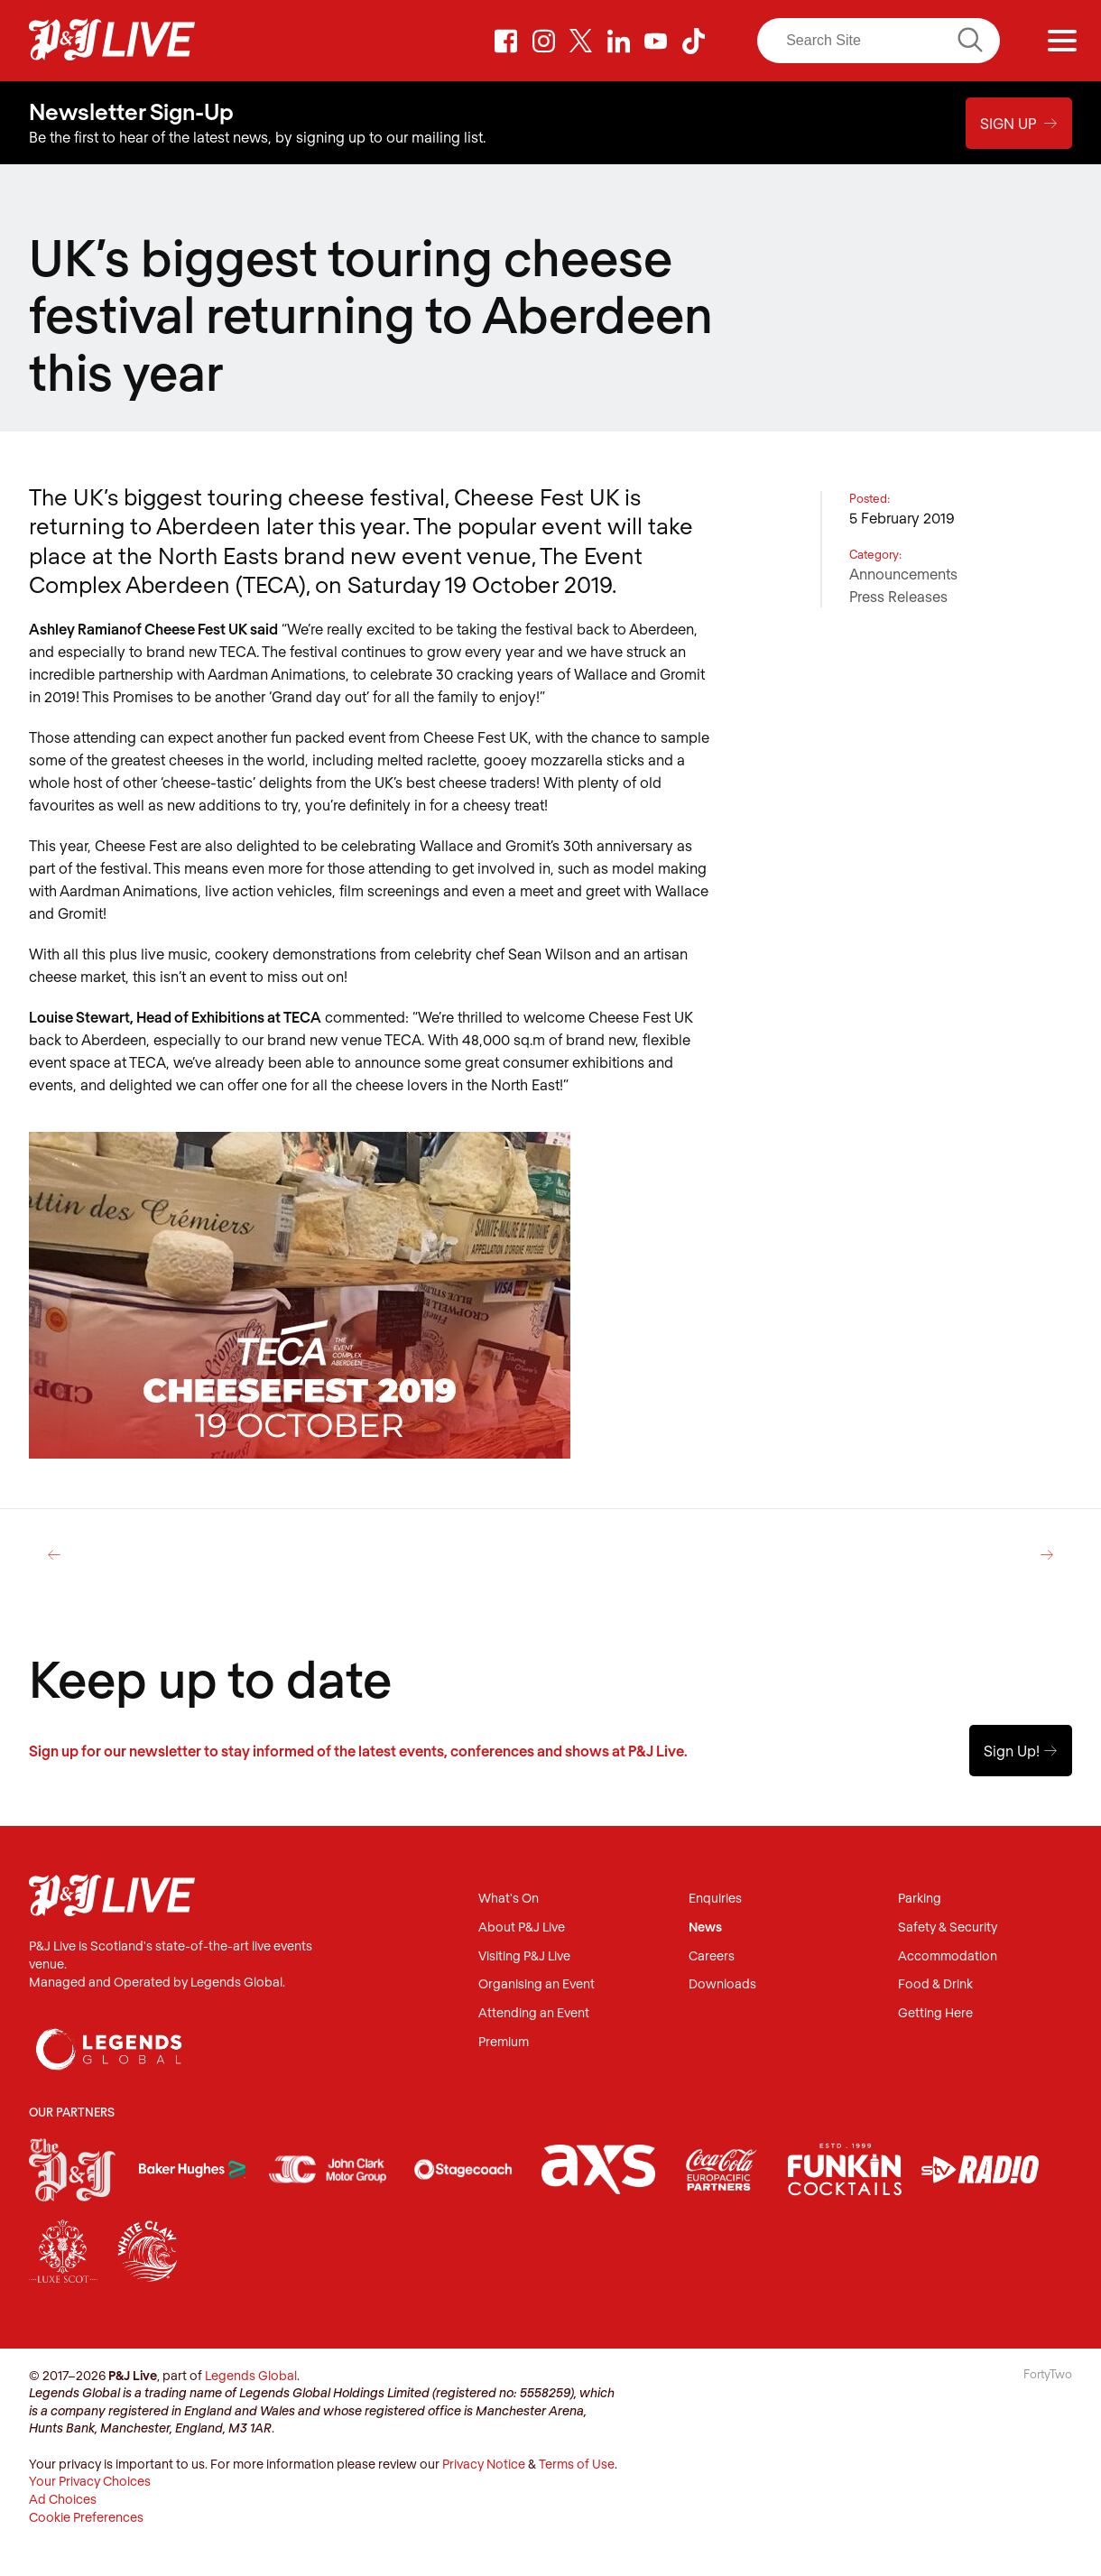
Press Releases (898, 596)
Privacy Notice (483, 2463)
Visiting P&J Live (524, 1956)
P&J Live (112, 40)
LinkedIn (618, 40)
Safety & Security (947, 1927)
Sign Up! (1021, 1750)
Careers (712, 1956)
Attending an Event (533, 2013)
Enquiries (715, 1898)
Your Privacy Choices (90, 2480)
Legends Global (251, 2375)
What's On (508, 1898)
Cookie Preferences (86, 2517)
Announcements (903, 573)
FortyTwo (1047, 2374)
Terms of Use (577, 2463)
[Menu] (1062, 40)
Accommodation (947, 1956)
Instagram (543, 40)
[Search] (878, 40)
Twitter (581, 40)
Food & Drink (935, 1984)
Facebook (506, 40)
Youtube (656, 40)
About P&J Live (521, 1927)
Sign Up (1019, 123)
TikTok (694, 40)
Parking (919, 1898)
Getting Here (935, 2013)
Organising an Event (536, 1984)
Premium (503, 2042)
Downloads (722, 1984)
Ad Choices (63, 2499)
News (705, 1927)
